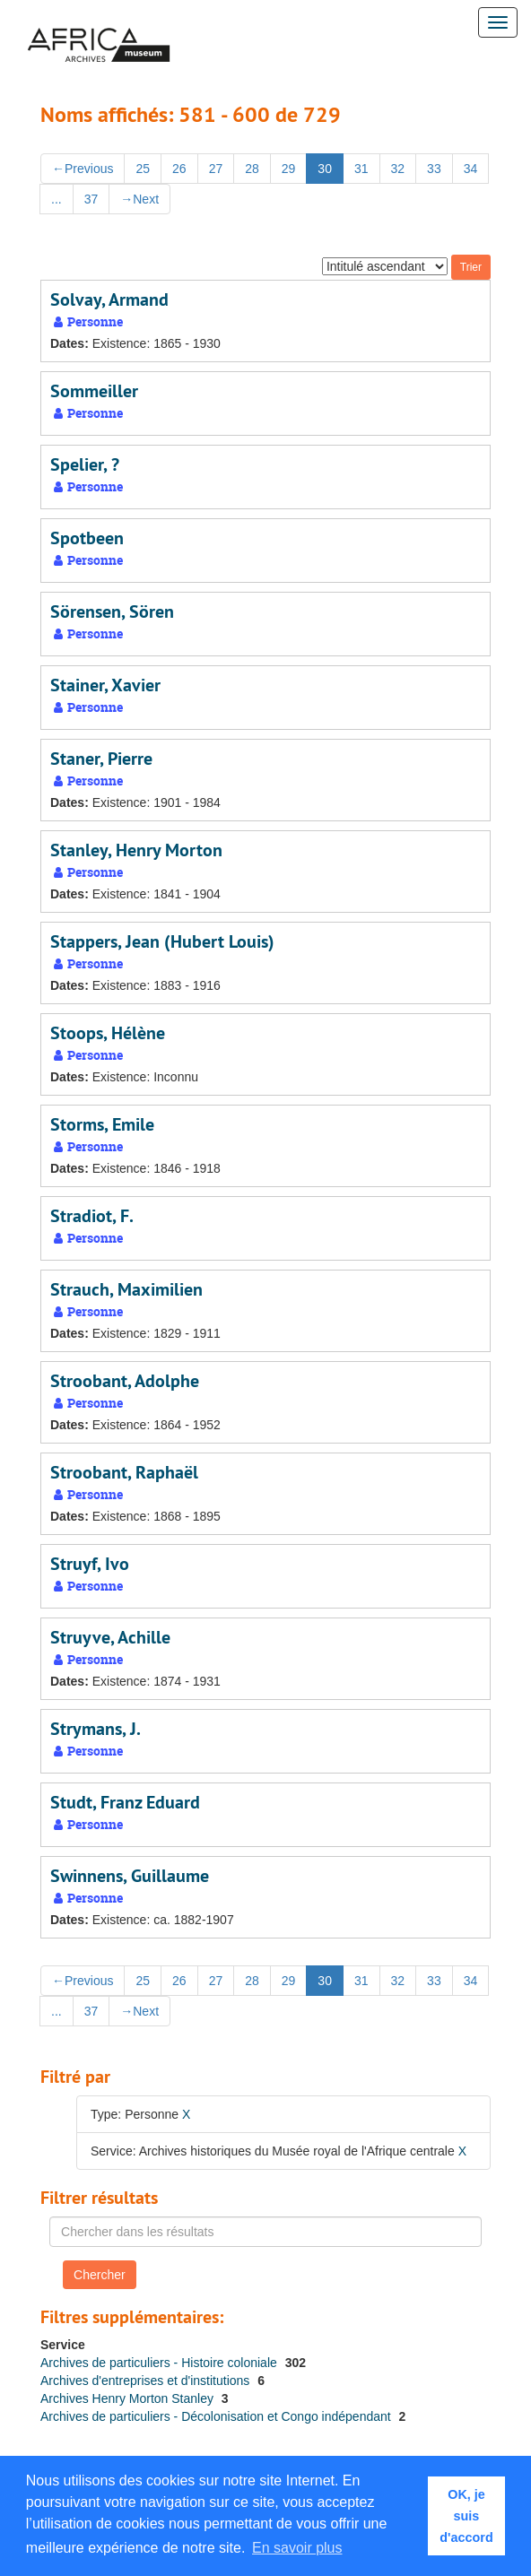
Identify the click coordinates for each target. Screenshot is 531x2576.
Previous (82, 168)
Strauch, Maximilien (126, 1289)
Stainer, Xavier (105, 685)
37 (91, 199)
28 (252, 168)
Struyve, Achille (110, 1637)
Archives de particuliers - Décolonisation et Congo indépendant (217, 2416)
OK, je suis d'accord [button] (466, 2516)
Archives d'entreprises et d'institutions (146, 2380)
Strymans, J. (95, 1728)
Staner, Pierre (101, 758)
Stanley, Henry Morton (136, 850)
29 (289, 168)
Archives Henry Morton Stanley (128, 2398)
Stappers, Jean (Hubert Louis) (162, 941)
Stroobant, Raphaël (124, 1472)
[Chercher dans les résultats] (265, 2231)
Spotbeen (87, 538)
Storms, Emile (102, 1124)
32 (398, 168)
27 (216, 168)
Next (139, 199)
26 (179, 168)
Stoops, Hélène (107, 1033)
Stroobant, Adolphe (124, 1380)
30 (325, 168)
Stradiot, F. (92, 1215)
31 (361, 168)
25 (142, 168)
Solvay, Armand (109, 299)
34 (471, 168)
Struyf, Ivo (89, 1563)
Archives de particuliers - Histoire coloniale (160, 2362)
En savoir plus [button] (297, 2547)
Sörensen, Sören (112, 611)
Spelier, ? (84, 464)
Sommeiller (94, 391)
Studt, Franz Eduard (125, 1802)
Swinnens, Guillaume (129, 1875)
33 (434, 168)
